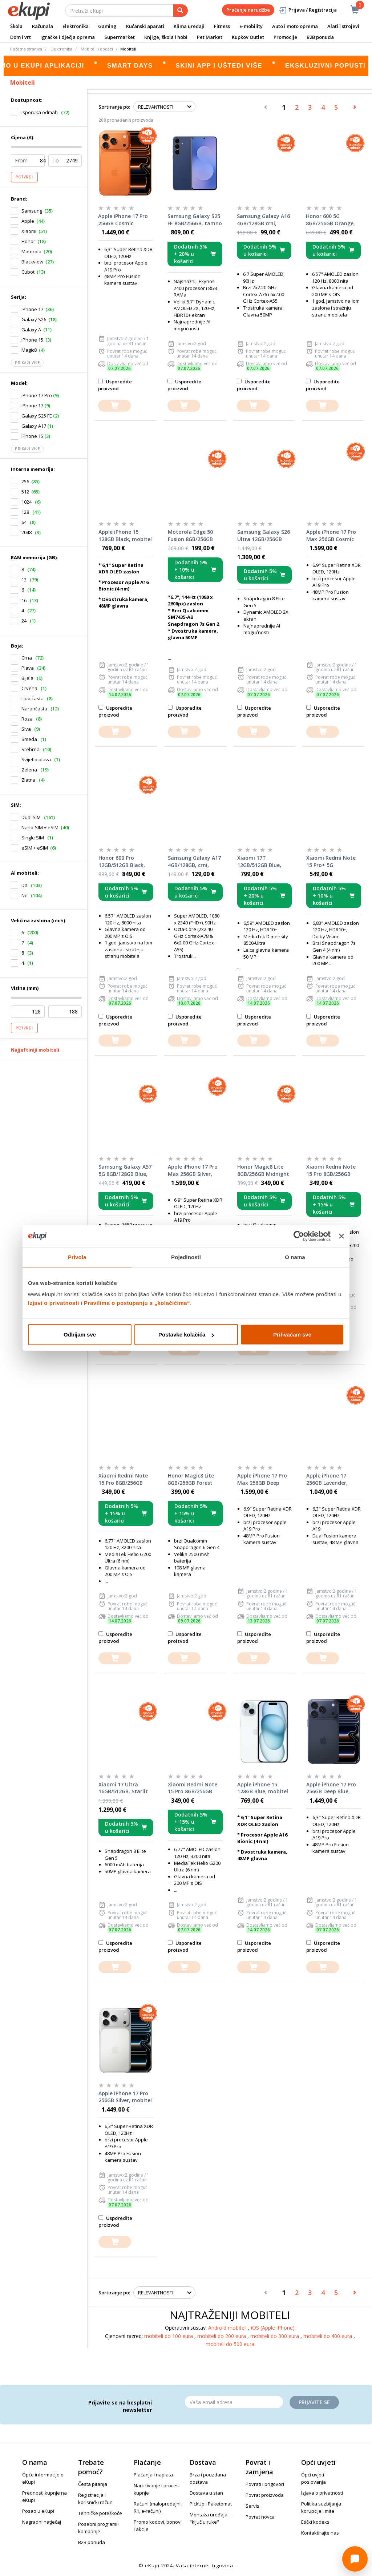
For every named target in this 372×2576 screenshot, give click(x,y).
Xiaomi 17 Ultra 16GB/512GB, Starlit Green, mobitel (123, 1788)
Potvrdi (24, 177)
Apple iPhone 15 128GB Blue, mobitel (262, 1788)
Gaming (107, 26)
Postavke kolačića (186, 1334)
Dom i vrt (20, 37)
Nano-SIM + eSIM (39, 827)
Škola (16, 26)
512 (25, 491)
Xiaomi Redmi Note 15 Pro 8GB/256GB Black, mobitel (123, 1479)
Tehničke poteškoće (100, 2513)
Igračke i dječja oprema (67, 37)
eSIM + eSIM (34, 847)
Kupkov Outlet (248, 37)
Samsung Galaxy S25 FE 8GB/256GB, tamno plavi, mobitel (194, 220)
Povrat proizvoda (265, 2495)
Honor (28, 241)
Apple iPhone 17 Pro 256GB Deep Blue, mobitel (331, 1788)
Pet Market (209, 37)
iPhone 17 (32, 309)
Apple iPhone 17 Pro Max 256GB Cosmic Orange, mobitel (331, 535)
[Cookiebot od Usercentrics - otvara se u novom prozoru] (299, 1235)
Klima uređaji (189, 26)
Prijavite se (314, 2402)
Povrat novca (260, 2516)
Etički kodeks (315, 2522)
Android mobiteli (228, 2327)
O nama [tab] (295, 1257)
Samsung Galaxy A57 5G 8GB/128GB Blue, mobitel (124, 1170)
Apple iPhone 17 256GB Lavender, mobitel (327, 1479)
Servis (252, 2506)
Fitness (222, 26)
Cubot (28, 272)
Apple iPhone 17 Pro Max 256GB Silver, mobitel (193, 1170)
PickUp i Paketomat (211, 2503)
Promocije (285, 37)
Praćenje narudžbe (248, 10)
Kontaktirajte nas (320, 2532)
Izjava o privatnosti (322, 2493)
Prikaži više (27, 362)
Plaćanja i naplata (153, 2474)
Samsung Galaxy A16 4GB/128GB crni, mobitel (263, 220)
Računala (42, 26)
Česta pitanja (92, 2484)
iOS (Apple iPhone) (273, 2327)
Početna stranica (26, 49)
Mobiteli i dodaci (97, 49)
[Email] (234, 2402)
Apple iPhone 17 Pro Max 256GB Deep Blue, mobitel (262, 1479)
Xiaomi (28, 231)
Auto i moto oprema (295, 26)
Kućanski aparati (145, 26)
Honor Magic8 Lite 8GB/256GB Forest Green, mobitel (191, 1479)
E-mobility (251, 26)
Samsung (31, 210)
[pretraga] (180, 10)
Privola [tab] (77, 1257)
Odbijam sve (80, 1334)
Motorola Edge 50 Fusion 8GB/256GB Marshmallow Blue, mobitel (192, 535)
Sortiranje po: (114, 107)
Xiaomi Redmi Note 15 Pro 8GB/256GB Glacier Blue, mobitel (332, 1170)
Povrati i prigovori (265, 2484)
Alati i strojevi (343, 26)
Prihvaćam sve (292, 1334)
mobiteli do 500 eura (230, 2344)
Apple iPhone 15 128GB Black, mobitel (125, 535)
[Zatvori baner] (341, 1235)
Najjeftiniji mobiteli (35, 1050)
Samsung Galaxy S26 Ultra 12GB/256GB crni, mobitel (263, 535)
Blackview (32, 261)
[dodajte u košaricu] (114, 406)
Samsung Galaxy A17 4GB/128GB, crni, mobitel (194, 861)
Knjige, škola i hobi (165, 37)
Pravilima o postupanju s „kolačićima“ (137, 1303)
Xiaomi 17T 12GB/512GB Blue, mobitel (259, 861)
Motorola (31, 251)
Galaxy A (31, 329)
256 (25, 481)
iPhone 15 (32, 339)
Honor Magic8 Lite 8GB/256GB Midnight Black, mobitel (263, 1170)
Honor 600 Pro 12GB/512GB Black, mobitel (121, 861)
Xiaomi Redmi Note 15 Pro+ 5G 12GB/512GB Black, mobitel (331, 861)
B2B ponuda (320, 37)
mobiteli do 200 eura (222, 2336)
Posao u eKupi (38, 2511)
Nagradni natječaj (41, 2522)
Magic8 (29, 350)
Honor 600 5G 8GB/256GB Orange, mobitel (330, 220)
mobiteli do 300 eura (275, 2336)
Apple (27, 221)
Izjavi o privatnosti (53, 1303)
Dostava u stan (206, 2493)
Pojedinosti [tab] (186, 1257)
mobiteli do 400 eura (328, 2336)
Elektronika (75, 26)
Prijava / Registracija (307, 10)
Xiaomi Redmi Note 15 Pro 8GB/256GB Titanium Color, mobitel (192, 1788)
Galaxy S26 (33, 319)
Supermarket (119, 37)
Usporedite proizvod (115, 385)
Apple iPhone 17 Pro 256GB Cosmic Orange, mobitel (123, 220)
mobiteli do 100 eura (169, 2336)
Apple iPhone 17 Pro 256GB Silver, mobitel (125, 2097)
